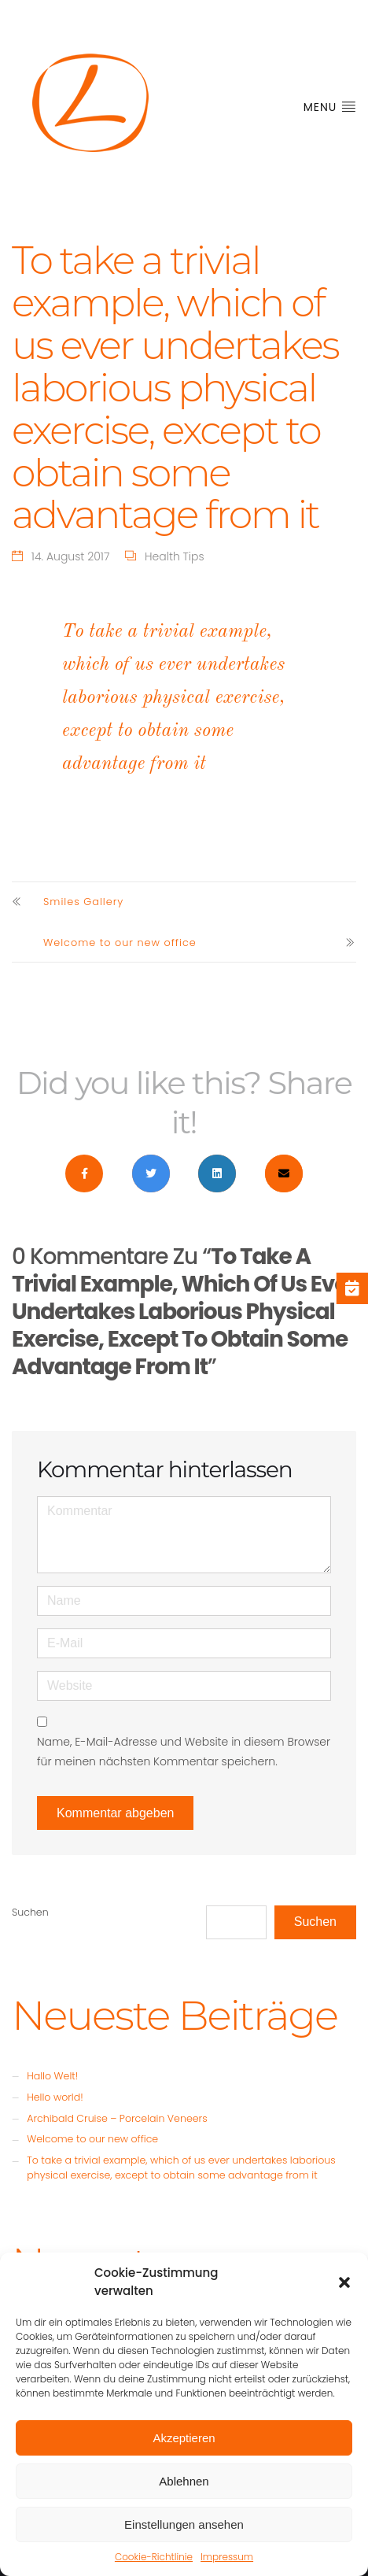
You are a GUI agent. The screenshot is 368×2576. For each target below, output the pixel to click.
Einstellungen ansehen (184, 2524)
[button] (344, 2282)
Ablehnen (183, 2481)
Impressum (227, 2556)
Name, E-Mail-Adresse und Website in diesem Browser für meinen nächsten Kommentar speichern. (183, 1751)
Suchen (30, 1912)
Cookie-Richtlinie (154, 2556)
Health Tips (174, 556)
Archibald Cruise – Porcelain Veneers (117, 2118)
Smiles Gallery (83, 901)
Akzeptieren (184, 2438)
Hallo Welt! (52, 2076)
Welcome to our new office (120, 942)
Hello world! (55, 2097)
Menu (330, 107)
